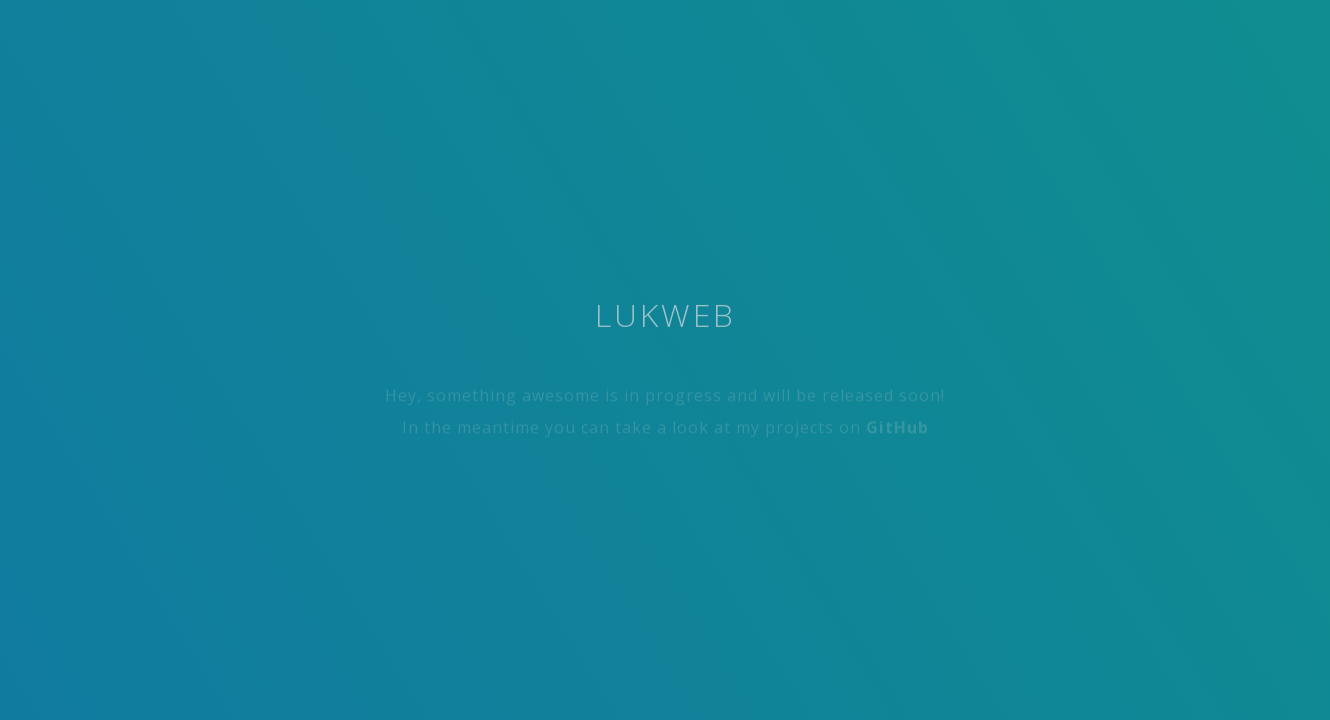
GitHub (897, 430)
